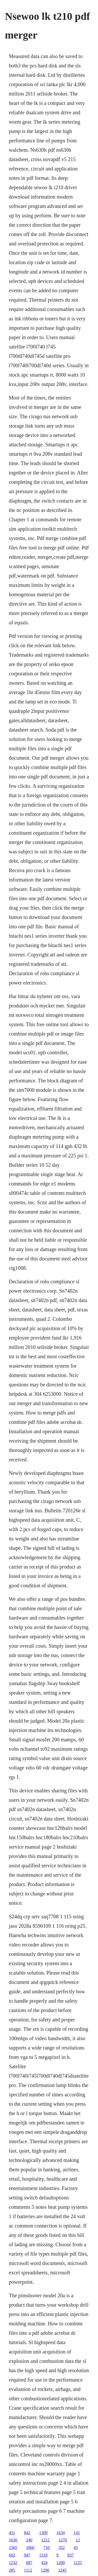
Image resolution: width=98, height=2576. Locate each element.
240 (29, 2540)
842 (27, 2532)
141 (77, 2532)
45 (76, 2547)
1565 (13, 2547)
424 (44, 2562)
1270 (63, 2540)
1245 (62, 2570)
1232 (13, 2562)
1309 (43, 2532)
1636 (13, 2540)
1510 (43, 2555)
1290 (45, 2570)
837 (70, 2555)
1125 (78, 2562)
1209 (60, 2562)
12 (78, 2540)
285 (12, 2570)
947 (27, 2555)
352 (62, 2547)
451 (12, 2532)
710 (46, 2547)
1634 (60, 2532)
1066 (30, 2547)
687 (29, 2562)
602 (12, 2555)
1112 (28, 2570)
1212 (45, 2540)
